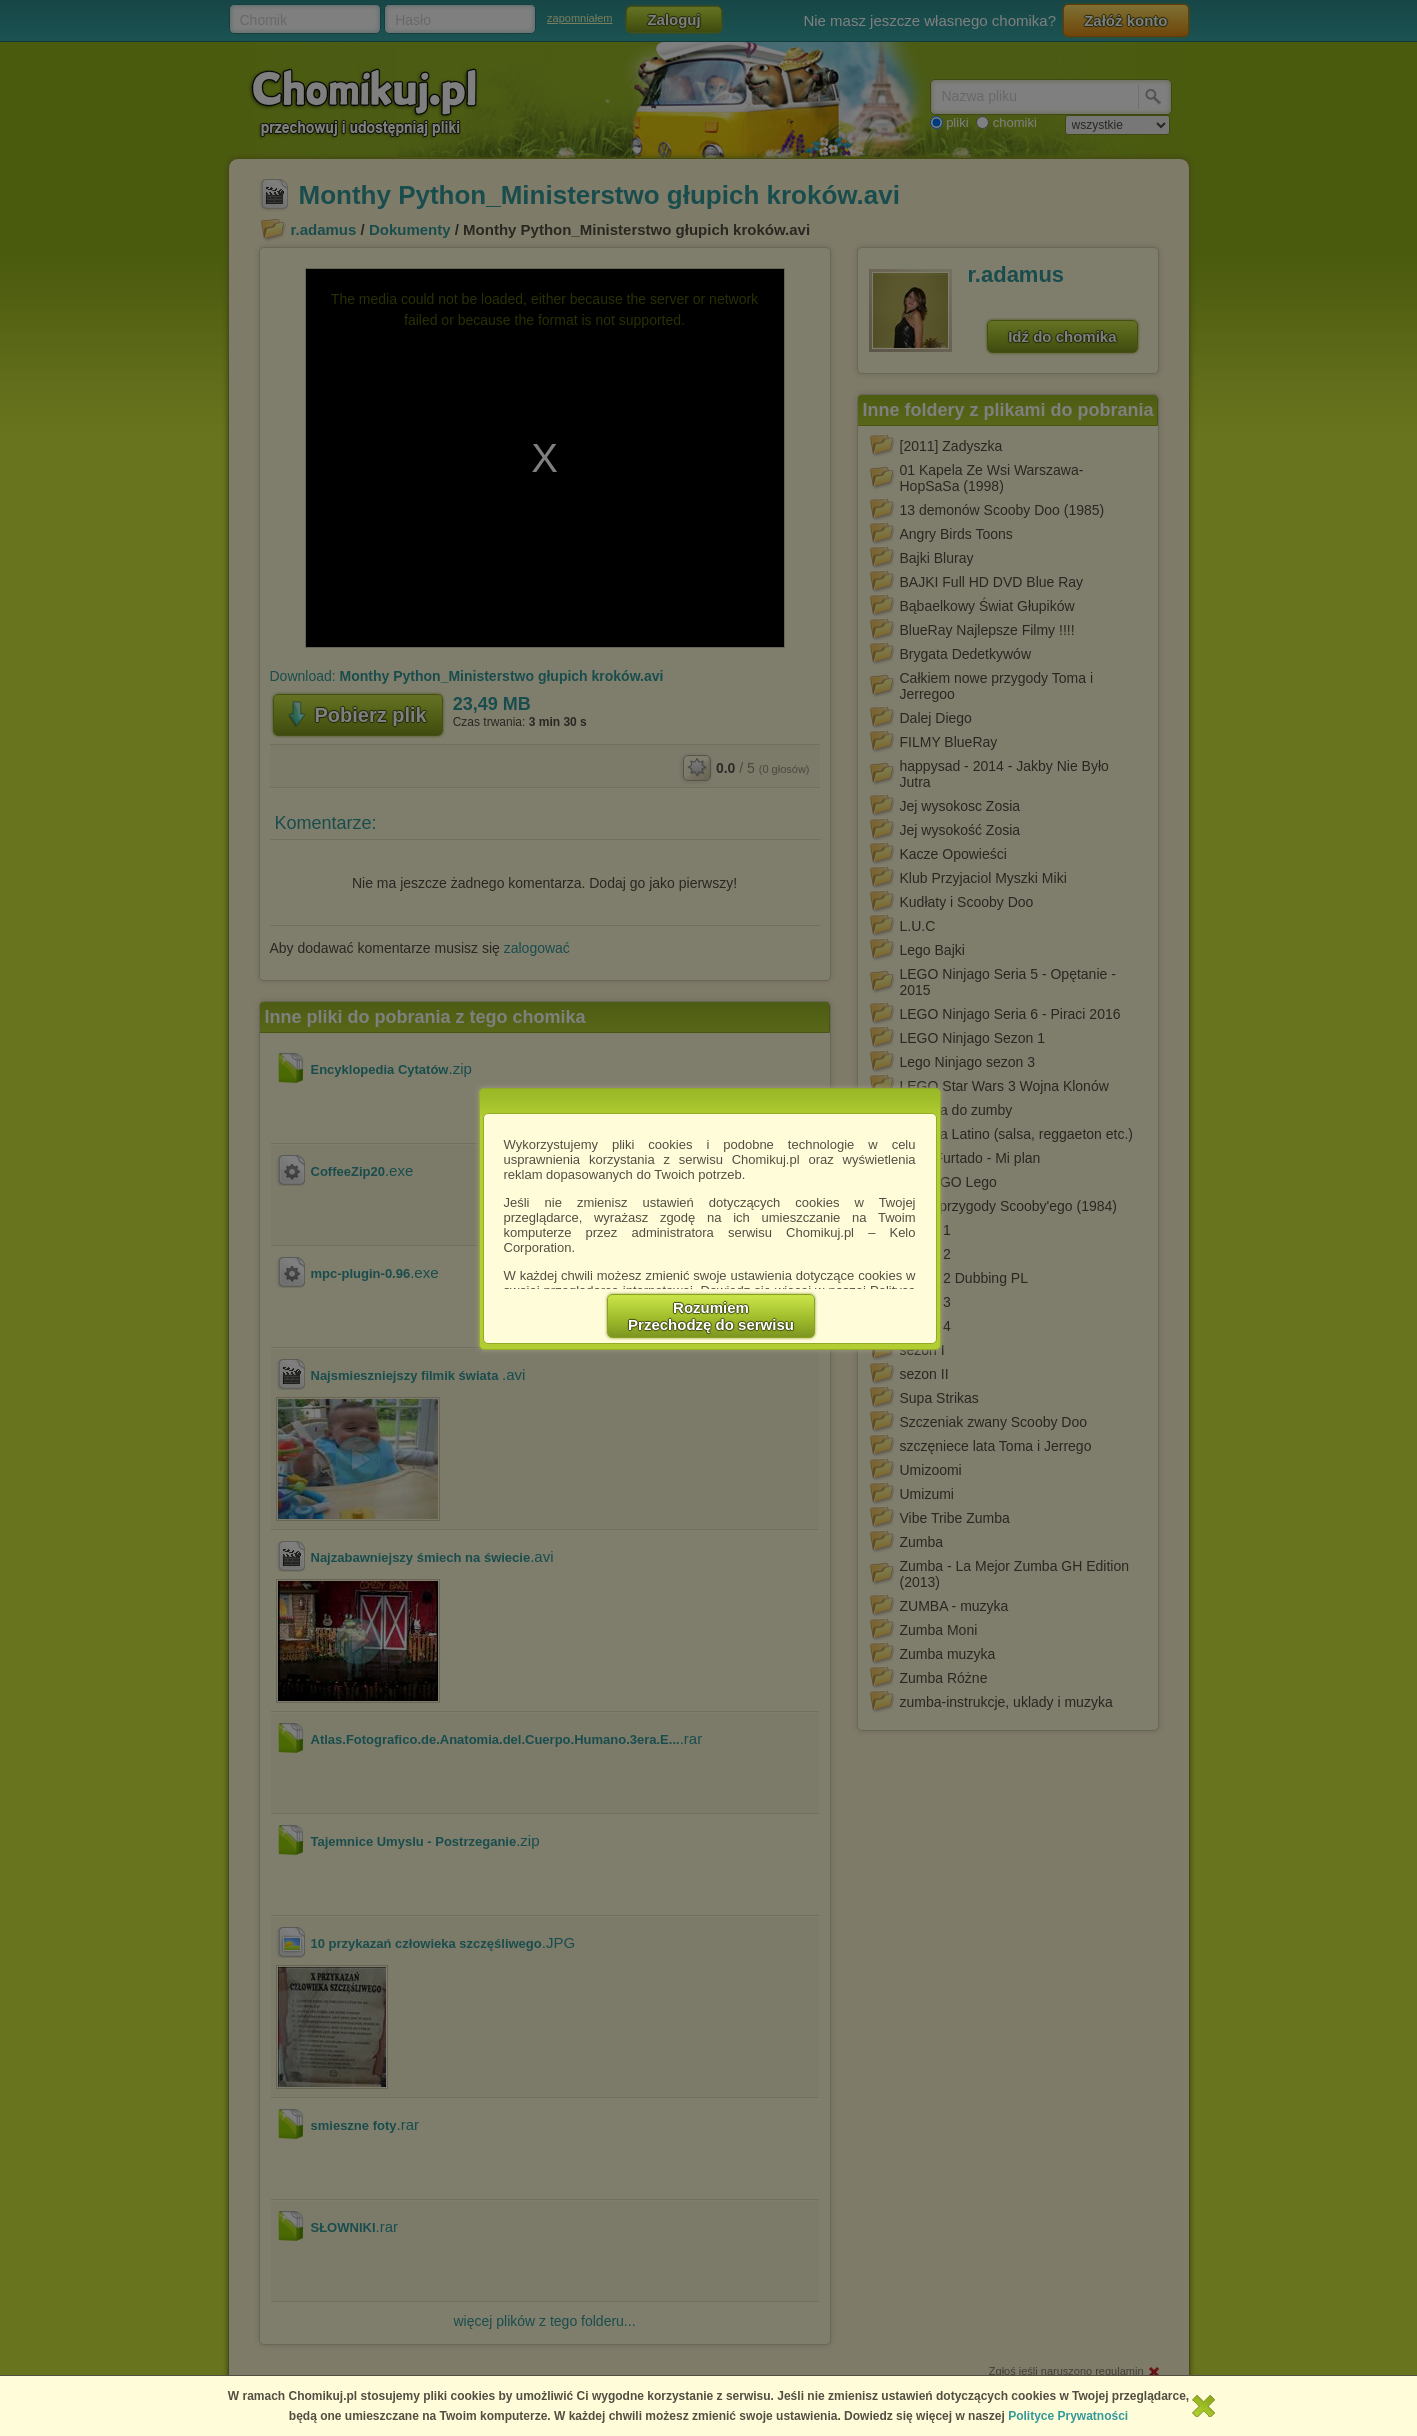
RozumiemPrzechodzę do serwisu (711, 1316)
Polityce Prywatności (1068, 2416)
